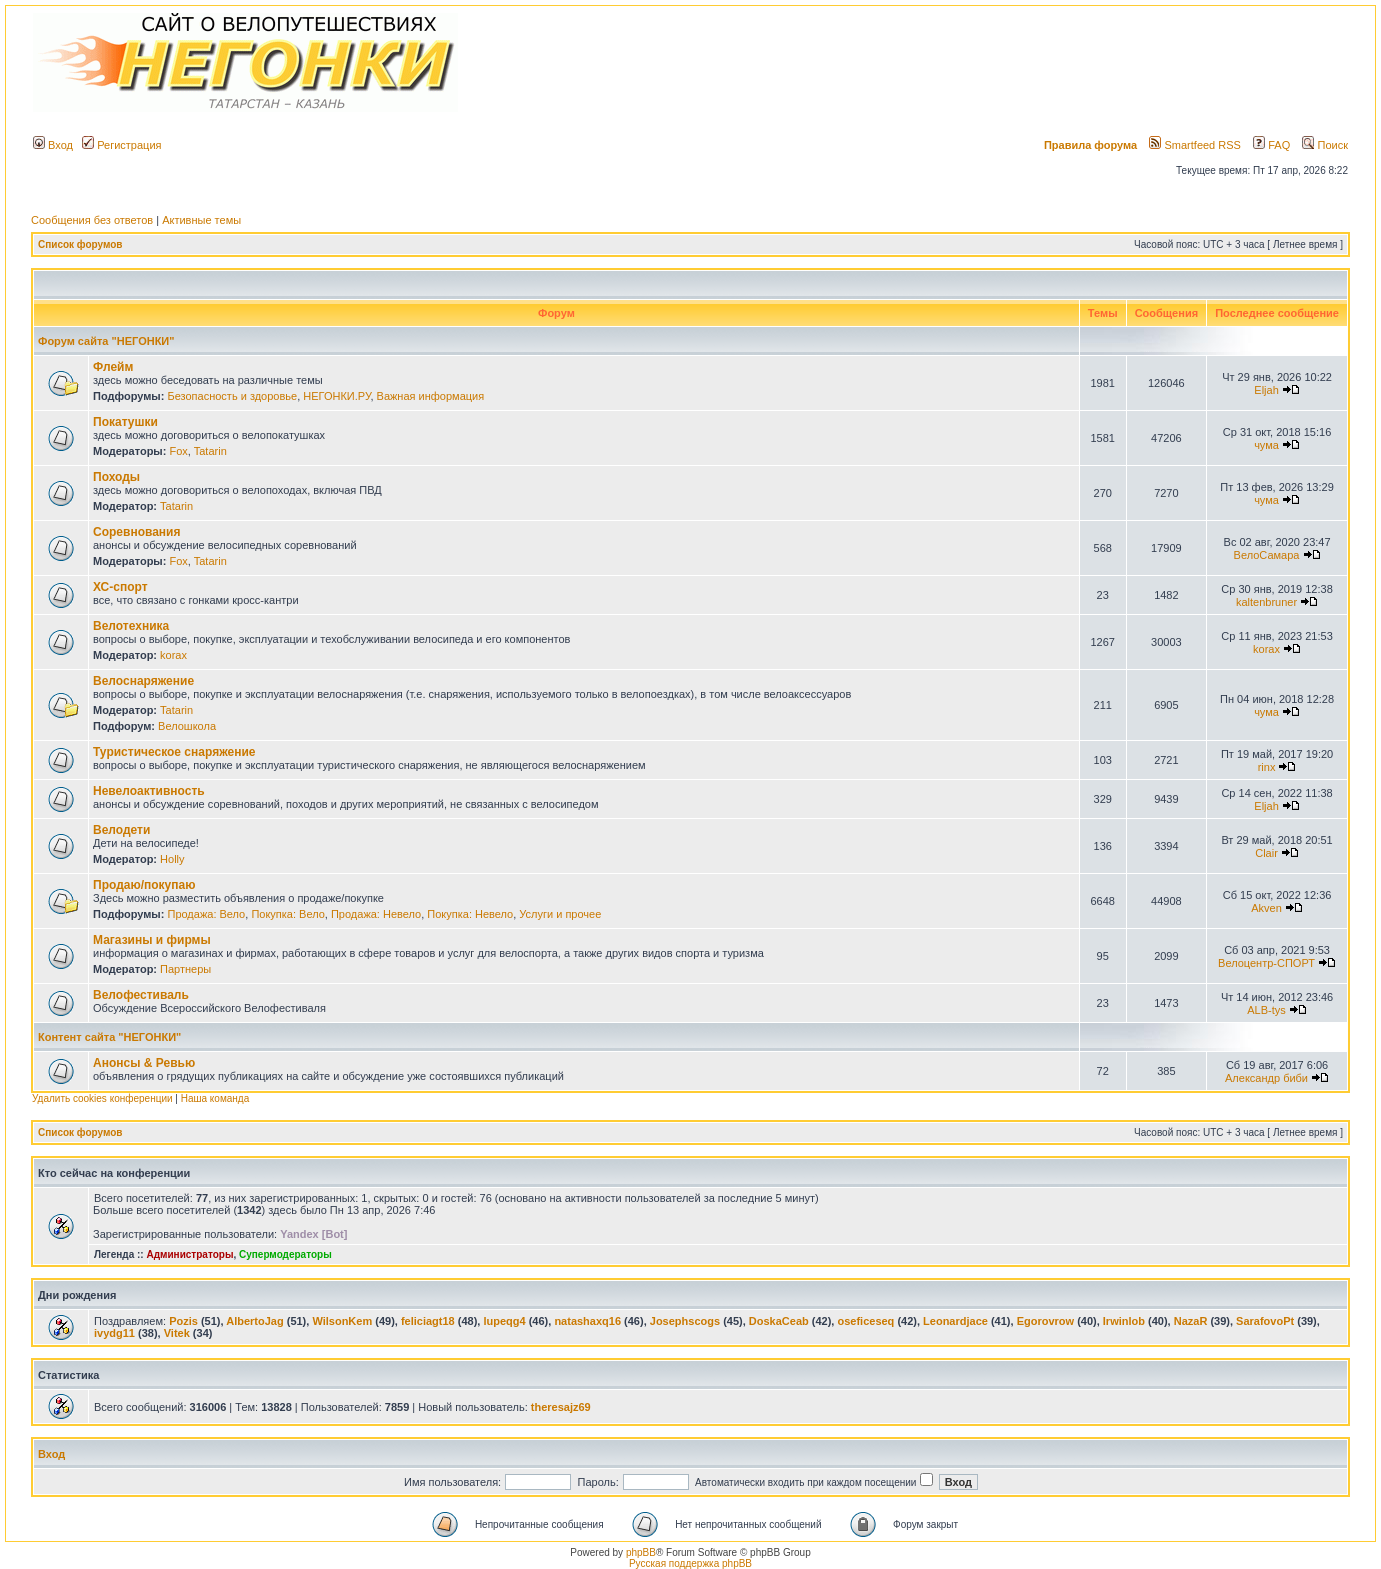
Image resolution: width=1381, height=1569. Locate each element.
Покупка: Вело (287, 914)
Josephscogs (685, 1321)
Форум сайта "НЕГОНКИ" (106, 341)
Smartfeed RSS (1194, 145)
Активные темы (201, 220)
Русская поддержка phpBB (690, 1563)
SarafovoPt (1265, 1321)
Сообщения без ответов (92, 220)
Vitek (177, 1333)
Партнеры (185, 969)
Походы (116, 477)
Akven (1266, 908)
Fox (178, 451)
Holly (172, 859)
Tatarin (210, 451)
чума (1266, 445)
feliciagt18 (428, 1321)
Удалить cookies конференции (102, 1098)
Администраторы (189, 1254)
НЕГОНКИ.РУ (336, 396)
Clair (1266, 853)
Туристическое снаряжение (174, 752)
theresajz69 (561, 1407)
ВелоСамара (1267, 555)
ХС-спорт (120, 587)
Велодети (121, 830)
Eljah (1266, 390)
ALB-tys (1266, 1010)
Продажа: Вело (206, 914)
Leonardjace (955, 1321)
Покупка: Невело (470, 914)
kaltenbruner (1266, 602)
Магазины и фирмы (152, 940)
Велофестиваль (141, 995)
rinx (1267, 767)
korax (173, 655)
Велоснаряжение (143, 681)
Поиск (1325, 145)
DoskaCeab (779, 1321)
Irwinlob (1124, 1321)
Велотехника (131, 626)
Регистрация (121, 145)
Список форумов (80, 244)
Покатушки (125, 422)
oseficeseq (865, 1321)
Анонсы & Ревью (144, 1063)
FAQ (1271, 145)
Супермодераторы (285, 1254)
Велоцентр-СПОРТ (1266, 963)
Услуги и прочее (560, 914)
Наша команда (215, 1098)
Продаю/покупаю (144, 885)
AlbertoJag (254, 1321)
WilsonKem (342, 1321)
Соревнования (136, 532)
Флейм (113, 367)
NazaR (1191, 1321)
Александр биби (1266, 1078)
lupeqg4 (504, 1321)
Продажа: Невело (376, 914)
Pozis (183, 1321)
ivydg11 (114, 1333)
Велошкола (187, 726)
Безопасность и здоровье (232, 396)
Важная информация (431, 396)
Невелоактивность (149, 791)
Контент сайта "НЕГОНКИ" (109, 1037)
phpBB (641, 1552)
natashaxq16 (587, 1321)
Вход (53, 145)
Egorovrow (1045, 1321)
